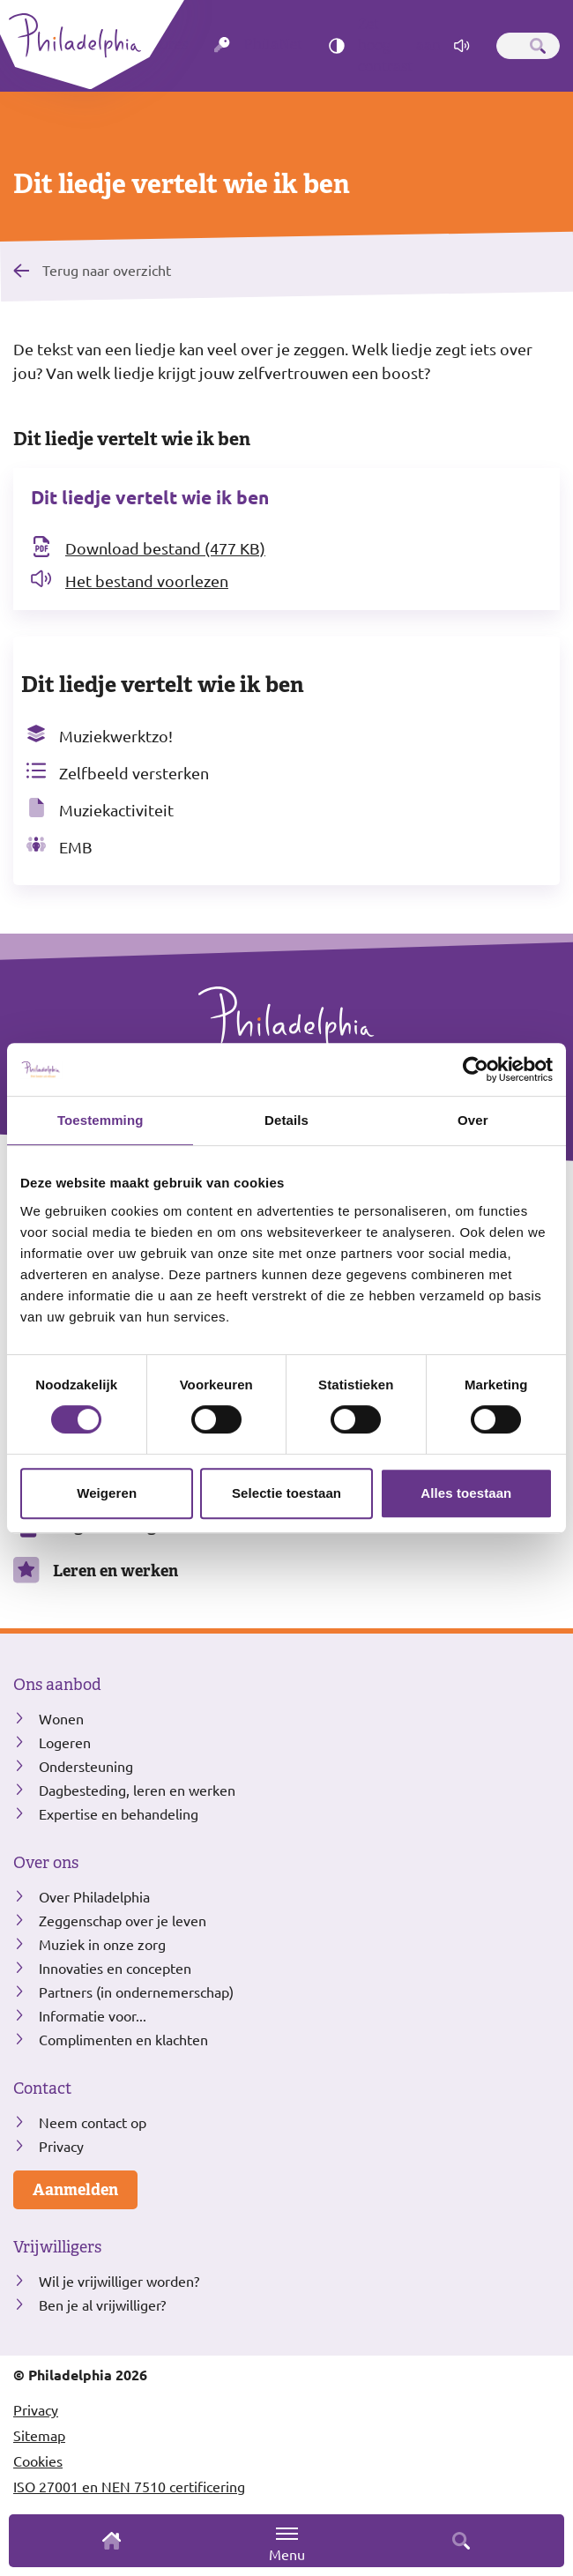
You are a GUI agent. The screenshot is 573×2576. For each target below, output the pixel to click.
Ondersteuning (86, 1766)
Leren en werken (115, 1570)
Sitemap (39, 2435)
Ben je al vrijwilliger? (102, 2304)
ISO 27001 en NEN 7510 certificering (129, 2486)
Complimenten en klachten (123, 2039)
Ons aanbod (57, 1684)
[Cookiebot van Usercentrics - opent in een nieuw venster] (475, 1069)
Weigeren (107, 1492)
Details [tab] (286, 1120)
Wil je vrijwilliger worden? (119, 2280)
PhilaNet (272, 45)
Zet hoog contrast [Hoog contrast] (399, 46)
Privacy (61, 2146)
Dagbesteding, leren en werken (137, 1789)
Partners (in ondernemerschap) (136, 1991)
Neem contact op (92, 2122)
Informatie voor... (92, 2015)
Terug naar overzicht (106, 270)
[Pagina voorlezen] (462, 46)
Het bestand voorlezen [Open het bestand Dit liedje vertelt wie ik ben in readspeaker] (146, 580)
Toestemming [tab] (100, 1120)
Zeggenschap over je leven (122, 1920)
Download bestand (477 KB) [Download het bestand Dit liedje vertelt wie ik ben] (165, 548)
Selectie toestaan (286, 1492)
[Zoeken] (538, 46)
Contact (42, 2088)
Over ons (45, 1862)
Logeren (65, 1742)
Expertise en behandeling (118, 1813)
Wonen (61, 1718)
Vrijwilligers (57, 2247)
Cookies (38, 2460)
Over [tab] (473, 1120)
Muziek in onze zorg (102, 1944)
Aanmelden (75, 2189)
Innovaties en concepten (115, 1968)
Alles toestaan (465, 1492)
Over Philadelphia (94, 1896)
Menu (287, 2544)
